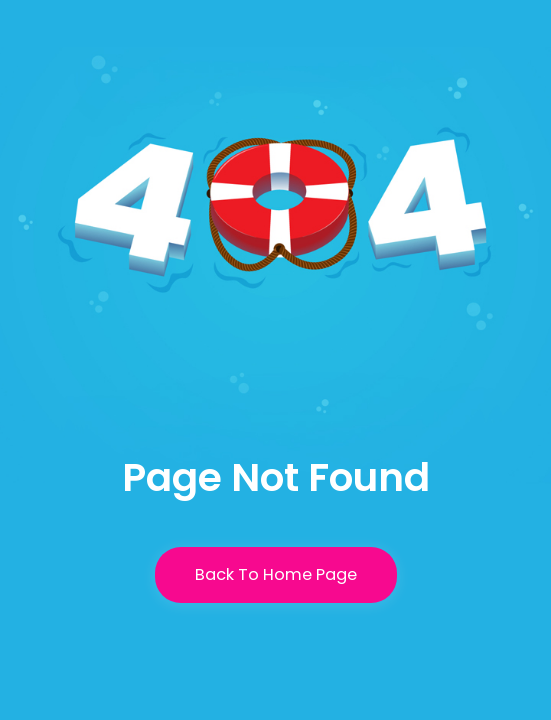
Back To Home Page (276, 574)
